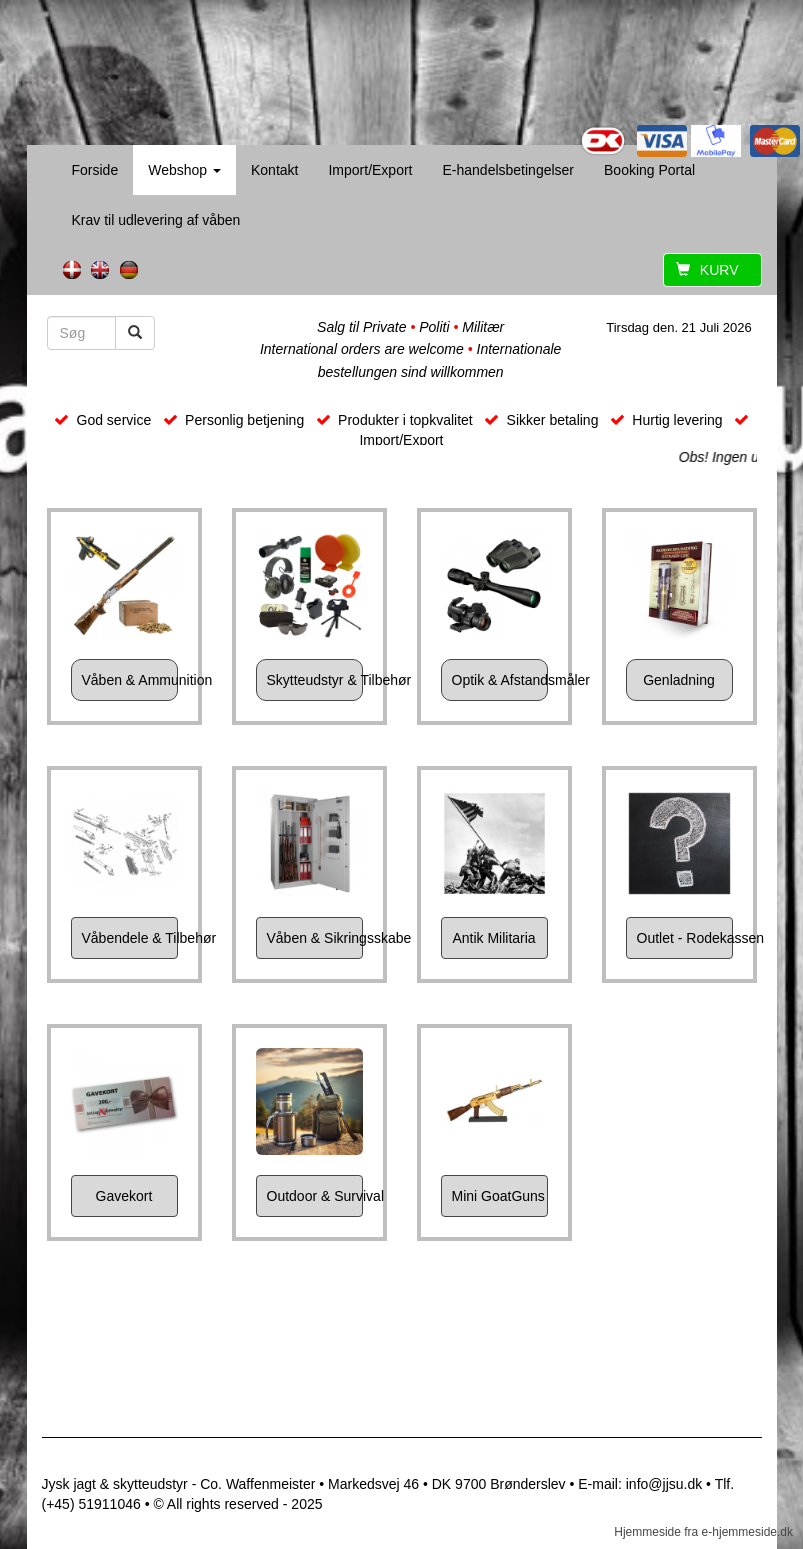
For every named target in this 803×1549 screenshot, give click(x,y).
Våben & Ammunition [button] (130, 680)
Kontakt (274, 170)
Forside (95, 170)
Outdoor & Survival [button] (315, 1196)
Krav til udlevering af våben (156, 220)
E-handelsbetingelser (508, 170)
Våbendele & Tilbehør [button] (130, 938)
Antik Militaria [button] (493, 938)
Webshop (184, 170)
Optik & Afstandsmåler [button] (500, 680)
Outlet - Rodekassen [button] (685, 938)
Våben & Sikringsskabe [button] (315, 938)
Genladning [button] (679, 680)
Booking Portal (649, 170)
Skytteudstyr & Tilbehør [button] (315, 680)
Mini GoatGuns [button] (498, 1196)
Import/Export (370, 170)
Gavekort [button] (124, 1196)
